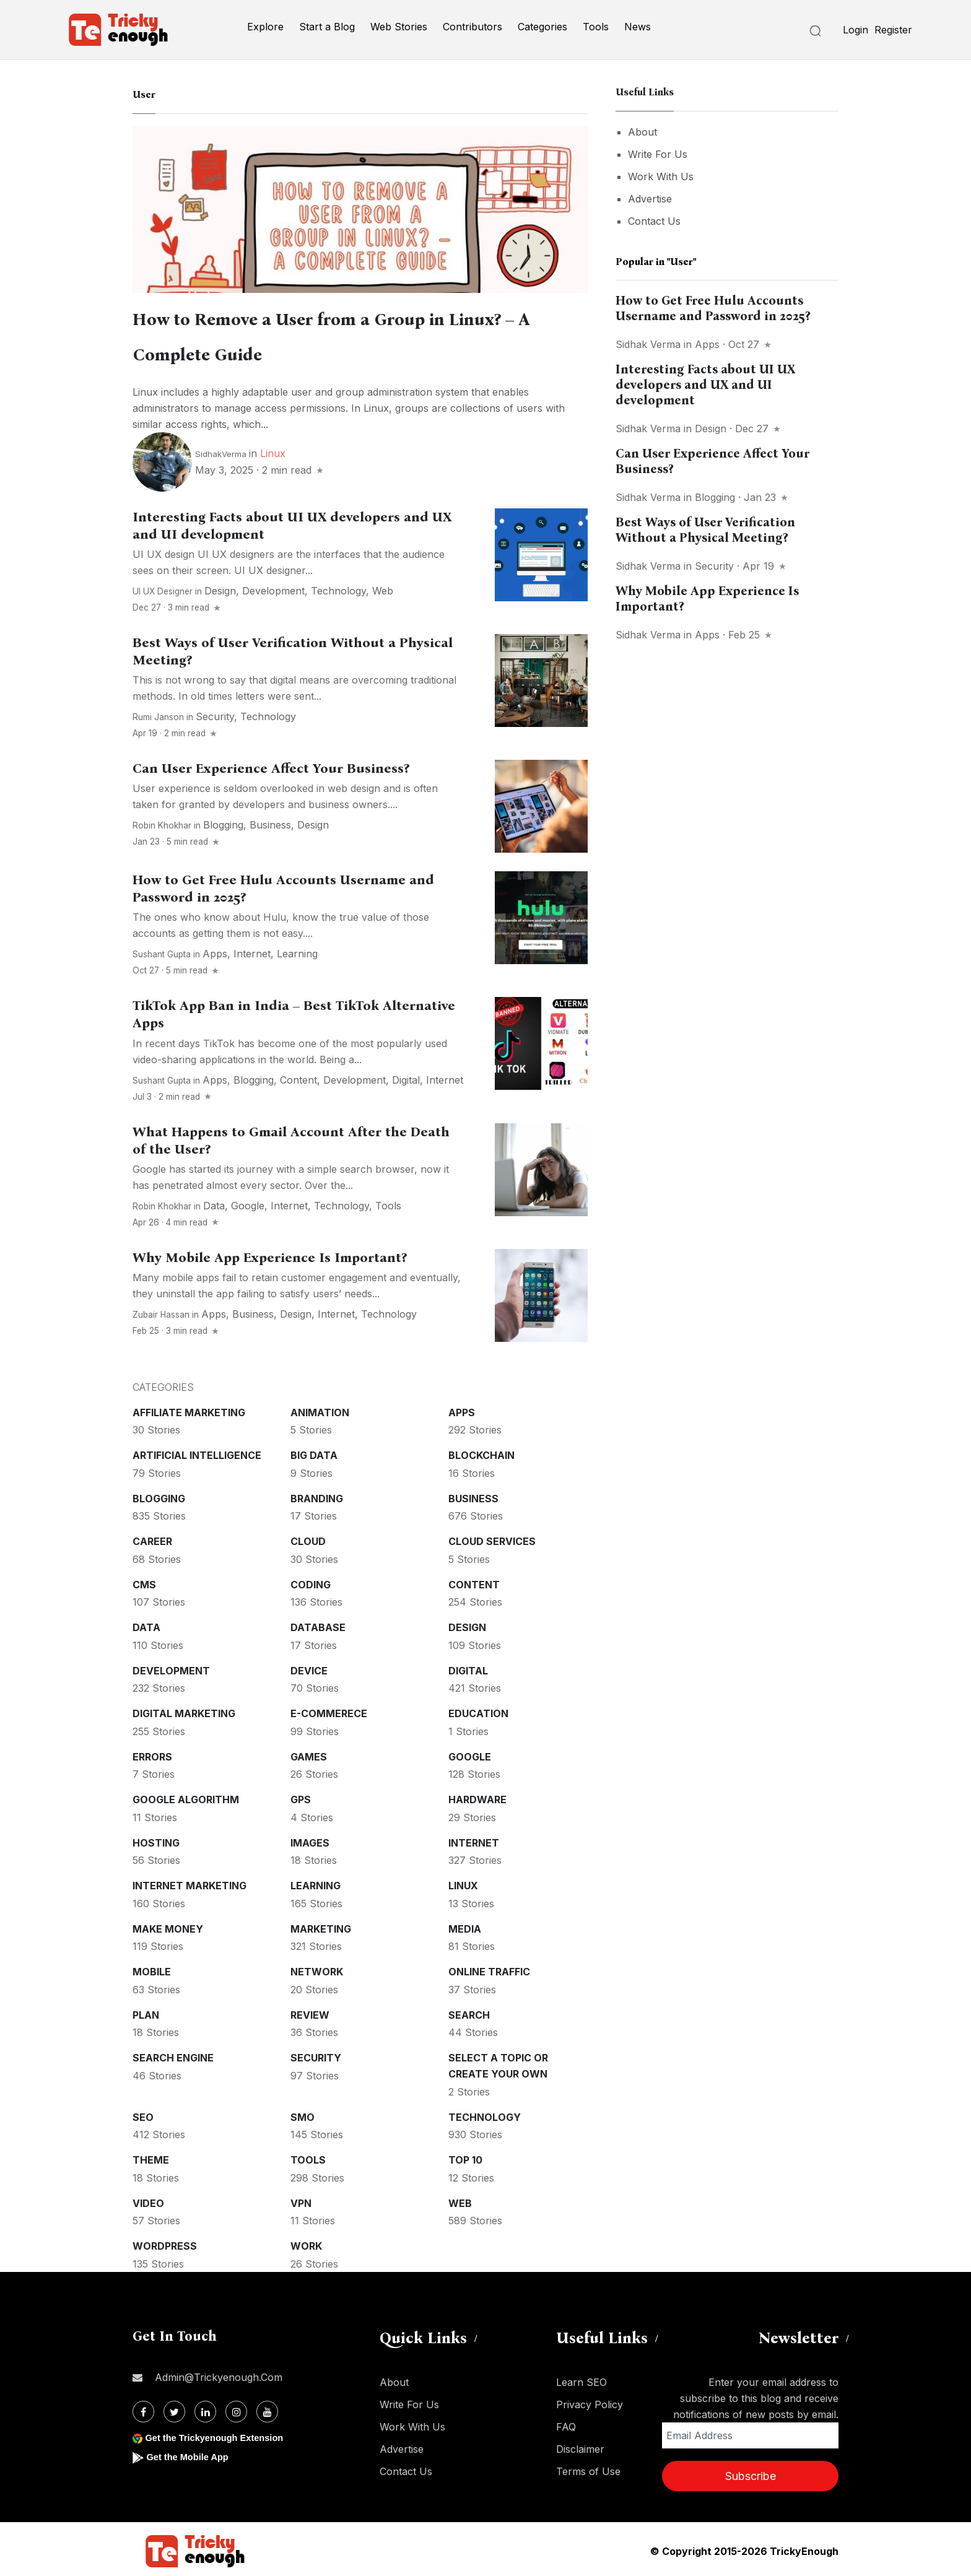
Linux (272, 449)
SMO (302, 2113)
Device (309, 1667)
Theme (151, 2156)
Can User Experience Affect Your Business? (271, 765)
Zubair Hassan (161, 1311)
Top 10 (465, 2156)
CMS (144, 1581)
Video (148, 2199)
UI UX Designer (163, 588)
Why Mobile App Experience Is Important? (270, 1254)
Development (273, 587)
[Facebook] (143, 2408)
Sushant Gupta (162, 950)
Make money (168, 1925)
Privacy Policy (589, 2401)
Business (270, 821)
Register (893, 30)
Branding (316, 1495)
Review (309, 2011)
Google (247, 1202)
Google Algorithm (186, 1796)
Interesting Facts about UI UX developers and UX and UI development (705, 384)
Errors (152, 1753)
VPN (300, 2199)
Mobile (152, 1968)
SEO (143, 2113)
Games (308, 1753)
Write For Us (657, 154)
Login (855, 30)
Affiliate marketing (189, 1409)
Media (464, 1925)
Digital (406, 1076)
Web (382, 587)
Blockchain (481, 1451)
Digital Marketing (184, 1710)
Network (316, 1968)
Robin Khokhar (162, 822)
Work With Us (661, 176)
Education (478, 1710)
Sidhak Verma (648, 344)
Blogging (223, 821)
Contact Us (654, 221)
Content (298, 1076)
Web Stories (398, 26)
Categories (542, 26)
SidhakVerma (220, 450)
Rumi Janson (158, 713)
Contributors (472, 26)
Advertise (650, 199)
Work (306, 2242)
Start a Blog (327, 26)
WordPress (165, 2242)
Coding (310, 1581)
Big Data (313, 1451)
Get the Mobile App (191, 2453)
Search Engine (173, 2054)
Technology (338, 587)
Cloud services (492, 1537)
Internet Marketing (189, 1882)
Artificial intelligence (197, 1451)
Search (469, 2011)
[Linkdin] (205, 2408)
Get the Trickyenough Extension (221, 2434)
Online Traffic (489, 1968)
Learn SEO (581, 2378)
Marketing (320, 1925)
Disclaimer (580, 2445)
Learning (297, 950)
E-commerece (328, 1710)
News (637, 26)
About (642, 132)
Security (215, 713)
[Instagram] (236, 2408)
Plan (146, 2011)
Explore (265, 26)
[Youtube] (267, 2408)
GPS (300, 1796)
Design (220, 587)
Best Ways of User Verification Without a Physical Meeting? (705, 530)
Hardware (477, 1796)
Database (318, 1623)
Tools (596, 26)
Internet (252, 950)
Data (214, 1202)
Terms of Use (588, 2467)
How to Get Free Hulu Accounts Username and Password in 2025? (713, 308)
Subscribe (750, 2472)
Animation (319, 1409)
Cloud (308, 1537)
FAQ (566, 2423)
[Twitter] (174, 2408)
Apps (214, 950)
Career (152, 1537)
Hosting (156, 1839)
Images (309, 1839)
